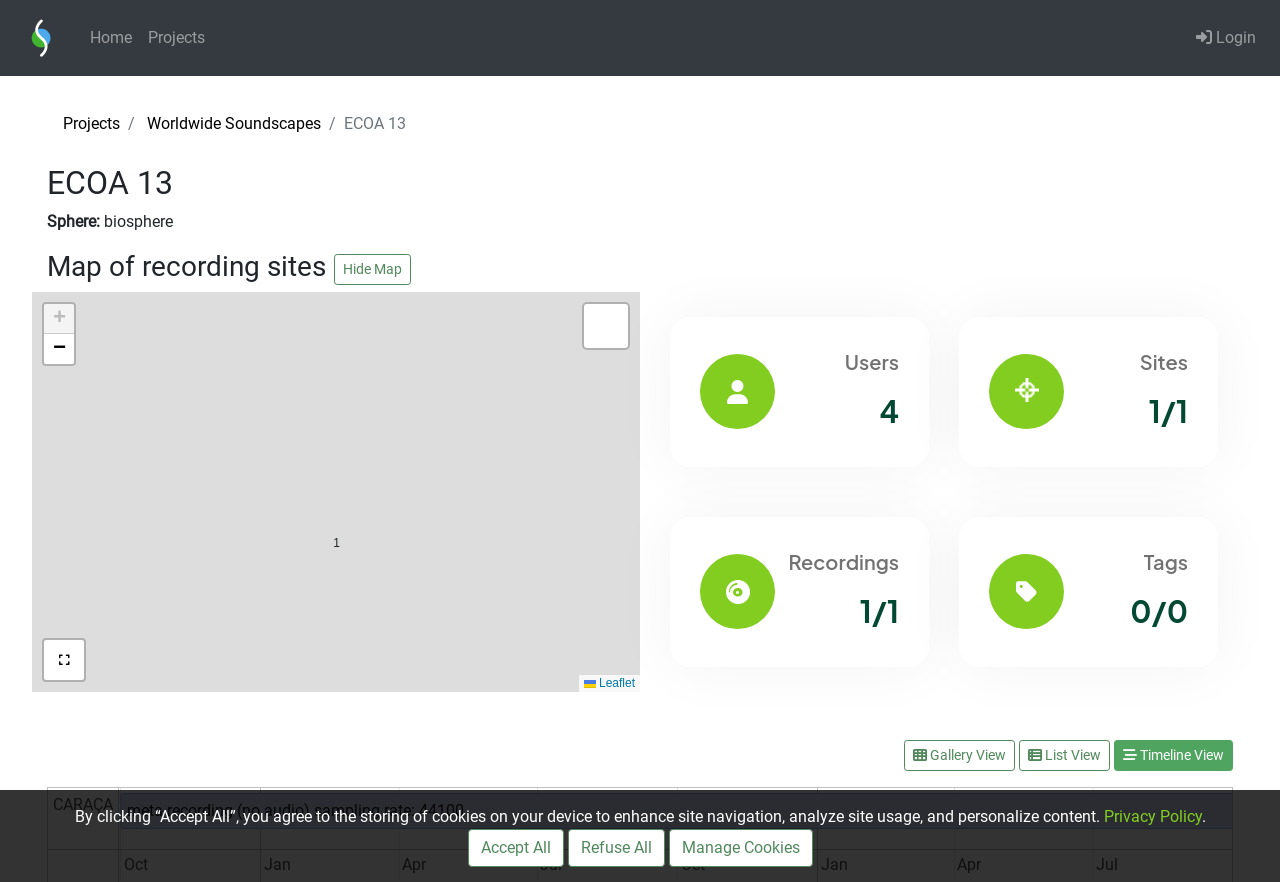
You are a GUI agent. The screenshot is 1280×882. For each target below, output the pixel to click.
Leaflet (609, 683)
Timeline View (1173, 755)
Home (111, 37)
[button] (336, 500)
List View (1064, 755)
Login (1226, 37)
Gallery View (959, 755)
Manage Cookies (741, 847)
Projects (176, 37)
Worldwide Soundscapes (234, 123)
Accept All (516, 847)
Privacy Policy (1153, 816)
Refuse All (616, 847)
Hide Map (372, 269)
